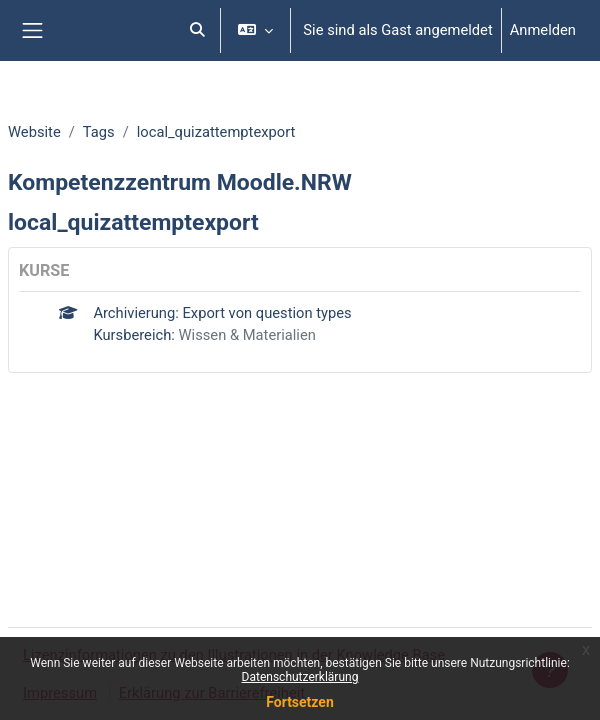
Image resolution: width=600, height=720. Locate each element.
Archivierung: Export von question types (222, 313)
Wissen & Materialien (247, 335)
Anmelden (543, 30)
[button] (198, 30)
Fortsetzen (300, 702)
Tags (99, 132)
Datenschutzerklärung (300, 677)
